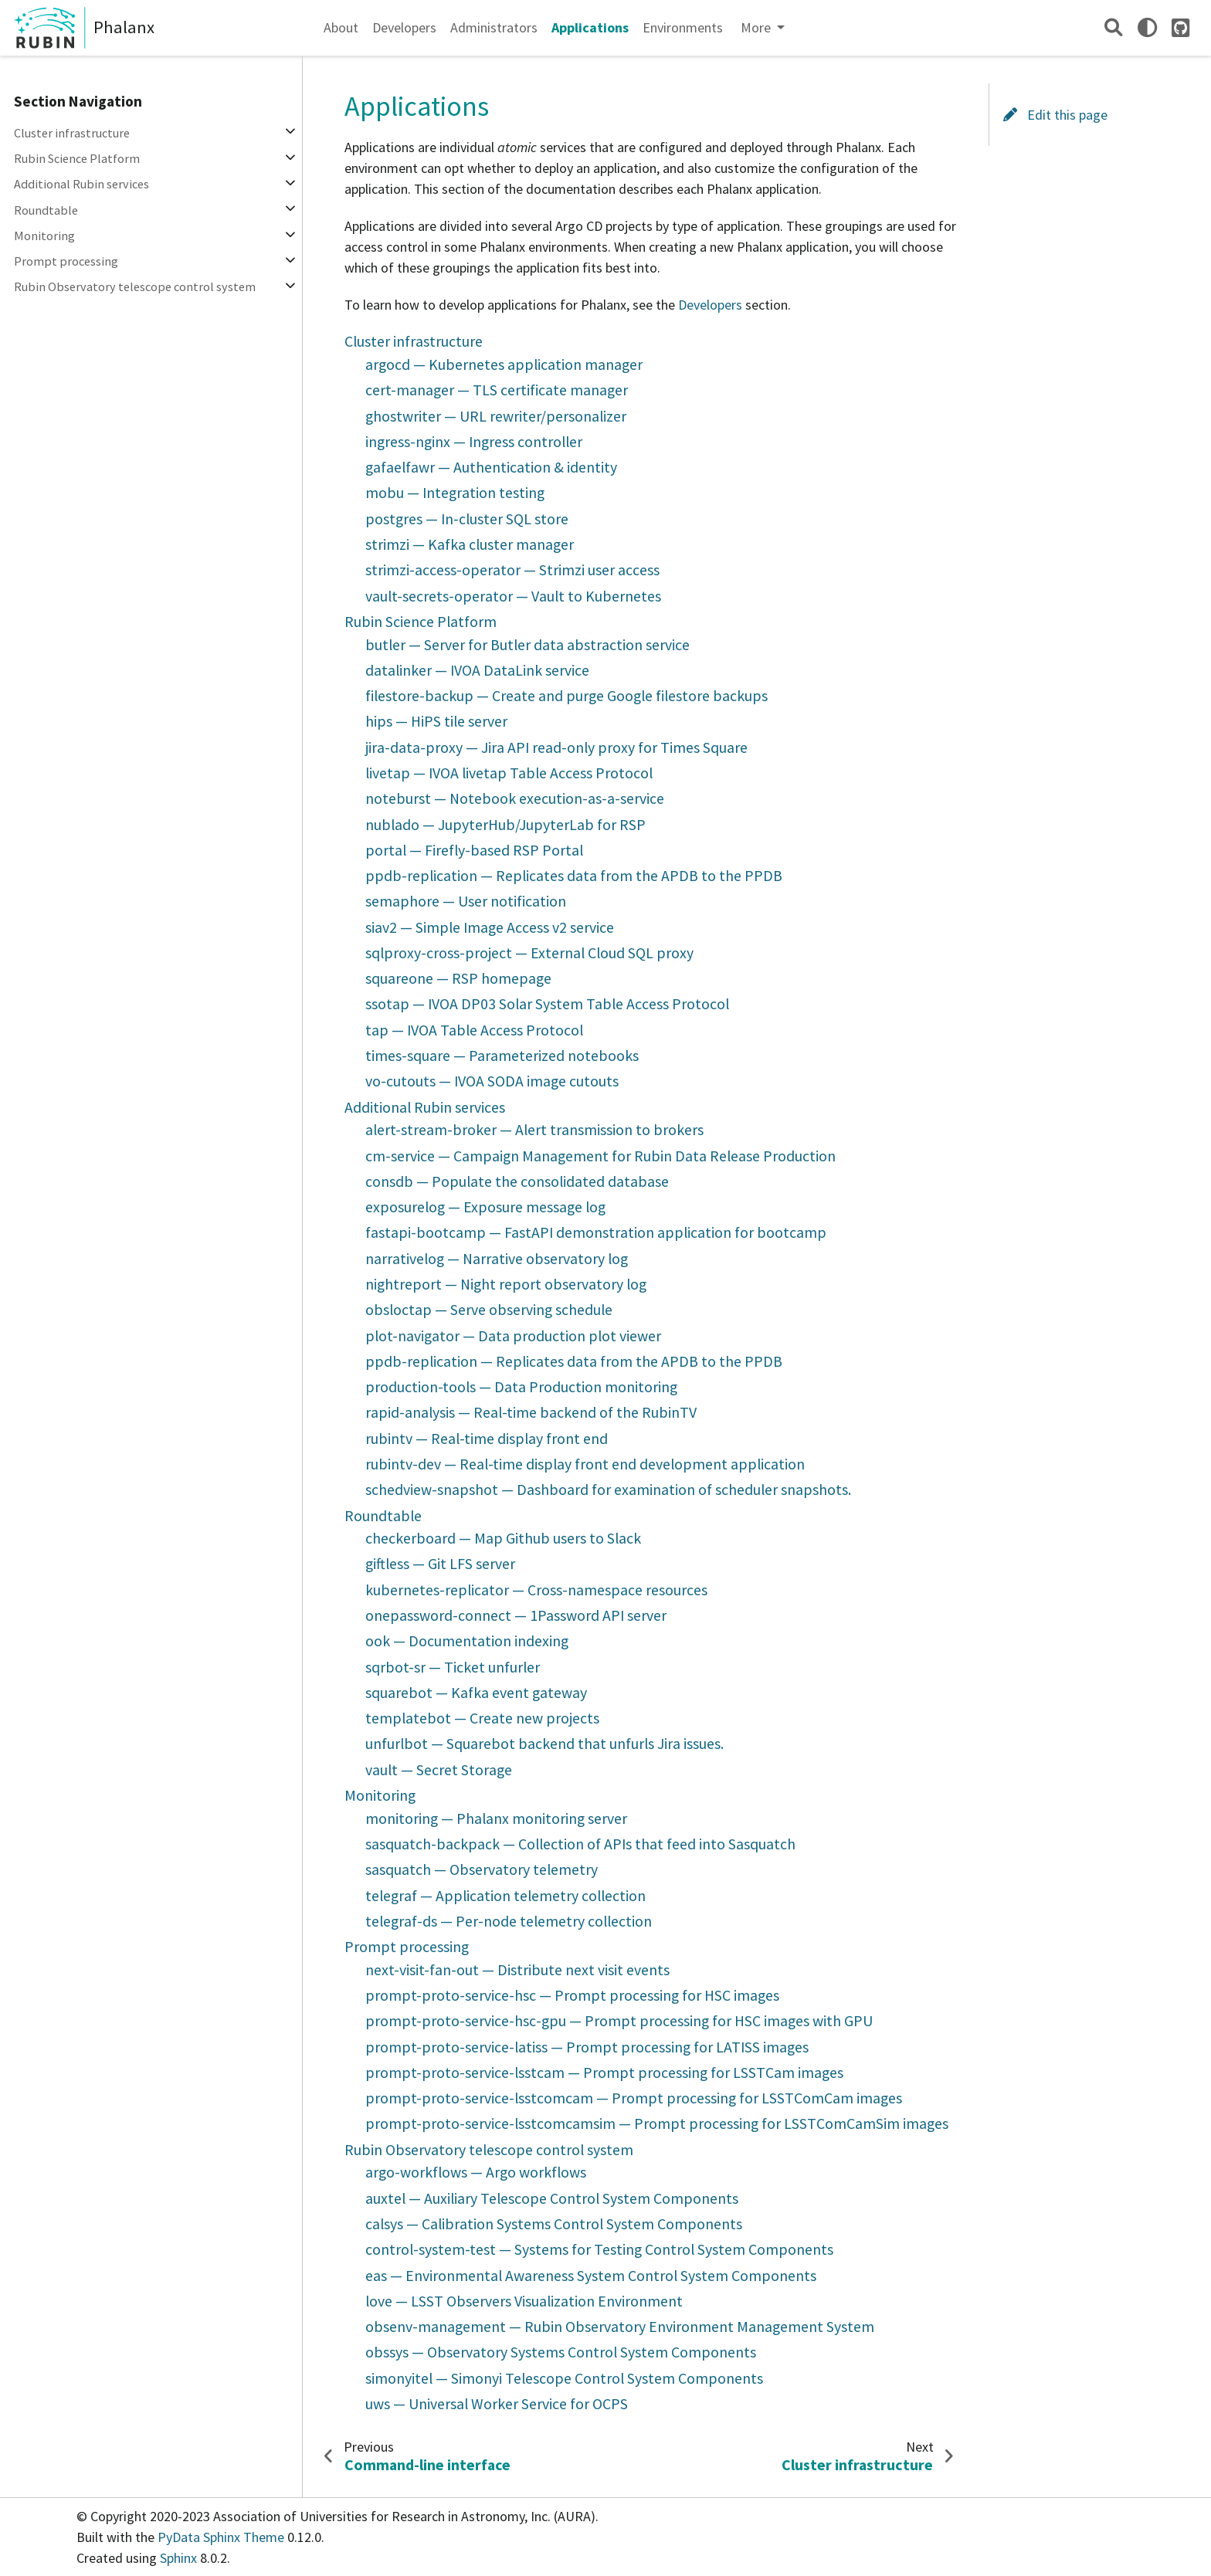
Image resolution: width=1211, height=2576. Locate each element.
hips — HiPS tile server (436, 721)
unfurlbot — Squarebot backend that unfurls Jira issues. (544, 1743)
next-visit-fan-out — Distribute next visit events (517, 1970)
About (341, 27)
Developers (404, 27)
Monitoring (44, 235)
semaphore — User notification (465, 901)
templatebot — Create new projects (482, 1718)
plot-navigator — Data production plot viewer (513, 1336)
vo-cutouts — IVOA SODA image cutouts (492, 1081)
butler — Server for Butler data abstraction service (527, 645)
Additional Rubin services (81, 184)
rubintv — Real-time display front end (486, 1438)
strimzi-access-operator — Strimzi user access (512, 570)
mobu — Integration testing (454, 492)
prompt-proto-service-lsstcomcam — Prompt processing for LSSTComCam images (633, 2098)
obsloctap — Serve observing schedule (488, 1309)
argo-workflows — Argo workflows (475, 2172)
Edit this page (1055, 115)
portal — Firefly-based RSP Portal (474, 850)
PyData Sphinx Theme (222, 2537)
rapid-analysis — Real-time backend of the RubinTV (531, 1412)
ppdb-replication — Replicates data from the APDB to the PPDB (573, 875)
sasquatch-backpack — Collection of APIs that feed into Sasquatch (580, 1844)
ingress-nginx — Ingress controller (473, 441)
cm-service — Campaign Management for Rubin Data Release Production (600, 1156)
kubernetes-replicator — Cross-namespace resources (536, 1590)
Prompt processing (66, 261)
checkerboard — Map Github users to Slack (503, 1538)
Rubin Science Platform (77, 158)
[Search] (1113, 27)
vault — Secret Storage (438, 1770)
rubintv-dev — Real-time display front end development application (585, 1464)
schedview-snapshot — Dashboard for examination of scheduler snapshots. (608, 1489)
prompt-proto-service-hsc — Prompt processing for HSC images (572, 1995)
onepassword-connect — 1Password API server (516, 1615)
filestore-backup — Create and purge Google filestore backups (566, 695)
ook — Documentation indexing (466, 1641)
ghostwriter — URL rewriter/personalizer (495, 416)
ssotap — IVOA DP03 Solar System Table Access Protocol (547, 1004)
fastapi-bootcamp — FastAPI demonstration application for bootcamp (595, 1232)
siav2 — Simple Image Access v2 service (489, 927)
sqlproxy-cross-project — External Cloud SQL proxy (529, 953)
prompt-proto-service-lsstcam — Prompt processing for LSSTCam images (604, 2072)
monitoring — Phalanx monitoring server (496, 1818)
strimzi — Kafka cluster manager (469, 544)
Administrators (494, 27)
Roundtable (46, 210)
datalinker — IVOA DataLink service (477, 670)
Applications (590, 27)
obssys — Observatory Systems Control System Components (560, 2352)
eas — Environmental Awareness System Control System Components (590, 2275)
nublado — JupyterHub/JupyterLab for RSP (505, 824)
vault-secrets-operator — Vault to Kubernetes (513, 596)
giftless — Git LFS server (440, 1563)
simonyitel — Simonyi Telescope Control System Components (564, 2378)
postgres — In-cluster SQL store (466, 519)
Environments (683, 27)
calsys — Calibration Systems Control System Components (553, 2224)
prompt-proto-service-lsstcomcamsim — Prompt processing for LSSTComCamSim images (656, 2123)
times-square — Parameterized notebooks (502, 1055)
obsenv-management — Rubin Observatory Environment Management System (619, 2326)
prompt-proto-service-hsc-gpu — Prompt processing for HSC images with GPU (619, 2021)
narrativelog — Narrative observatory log (496, 1258)
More (757, 27)
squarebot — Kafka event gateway (476, 1692)
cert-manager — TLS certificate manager (496, 390)
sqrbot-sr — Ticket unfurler (452, 1667)
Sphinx (178, 2558)
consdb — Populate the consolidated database (517, 1181)
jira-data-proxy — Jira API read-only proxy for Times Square (556, 747)
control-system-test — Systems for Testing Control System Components (599, 2249)
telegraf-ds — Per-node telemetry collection (508, 1921)
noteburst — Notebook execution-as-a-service (514, 798)
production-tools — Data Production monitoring (521, 1387)
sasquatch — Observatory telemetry (481, 1869)
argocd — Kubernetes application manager (504, 364)
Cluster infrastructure (72, 133)
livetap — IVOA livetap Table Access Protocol (509, 773)
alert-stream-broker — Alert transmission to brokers (534, 1129)
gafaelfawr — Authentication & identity (491, 467)
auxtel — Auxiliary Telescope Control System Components (551, 2198)
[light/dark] (1147, 27)
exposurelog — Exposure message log (485, 1207)
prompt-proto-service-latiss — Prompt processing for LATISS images (587, 2047)
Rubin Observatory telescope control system (135, 286)
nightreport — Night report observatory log (505, 1284)
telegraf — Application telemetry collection (505, 1895)
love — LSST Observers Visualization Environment (524, 2301)
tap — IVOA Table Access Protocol (474, 1030)
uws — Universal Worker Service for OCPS (496, 2404)
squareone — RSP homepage (458, 978)
